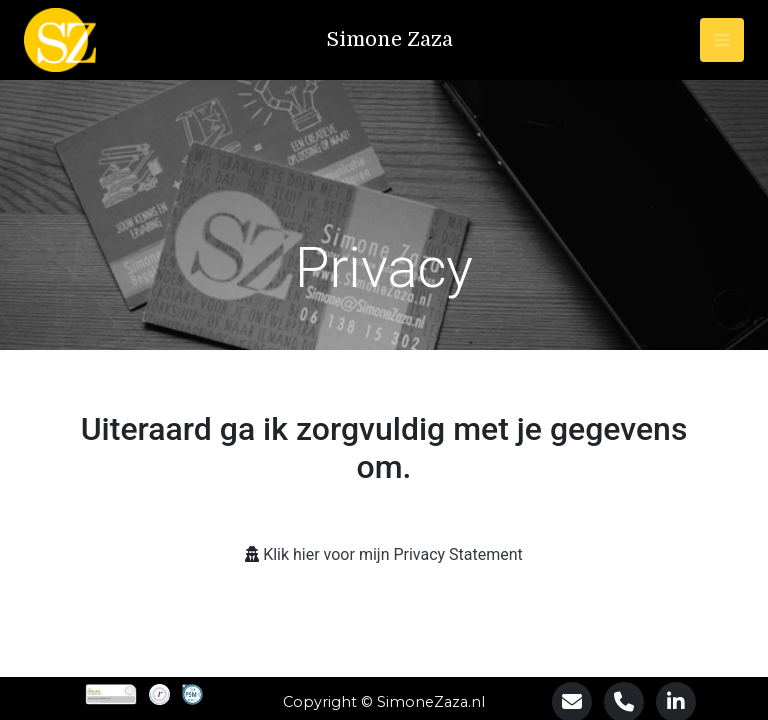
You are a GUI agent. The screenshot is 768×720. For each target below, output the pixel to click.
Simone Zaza (390, 39)
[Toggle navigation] (722, 40)
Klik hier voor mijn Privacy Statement (393, 554)
